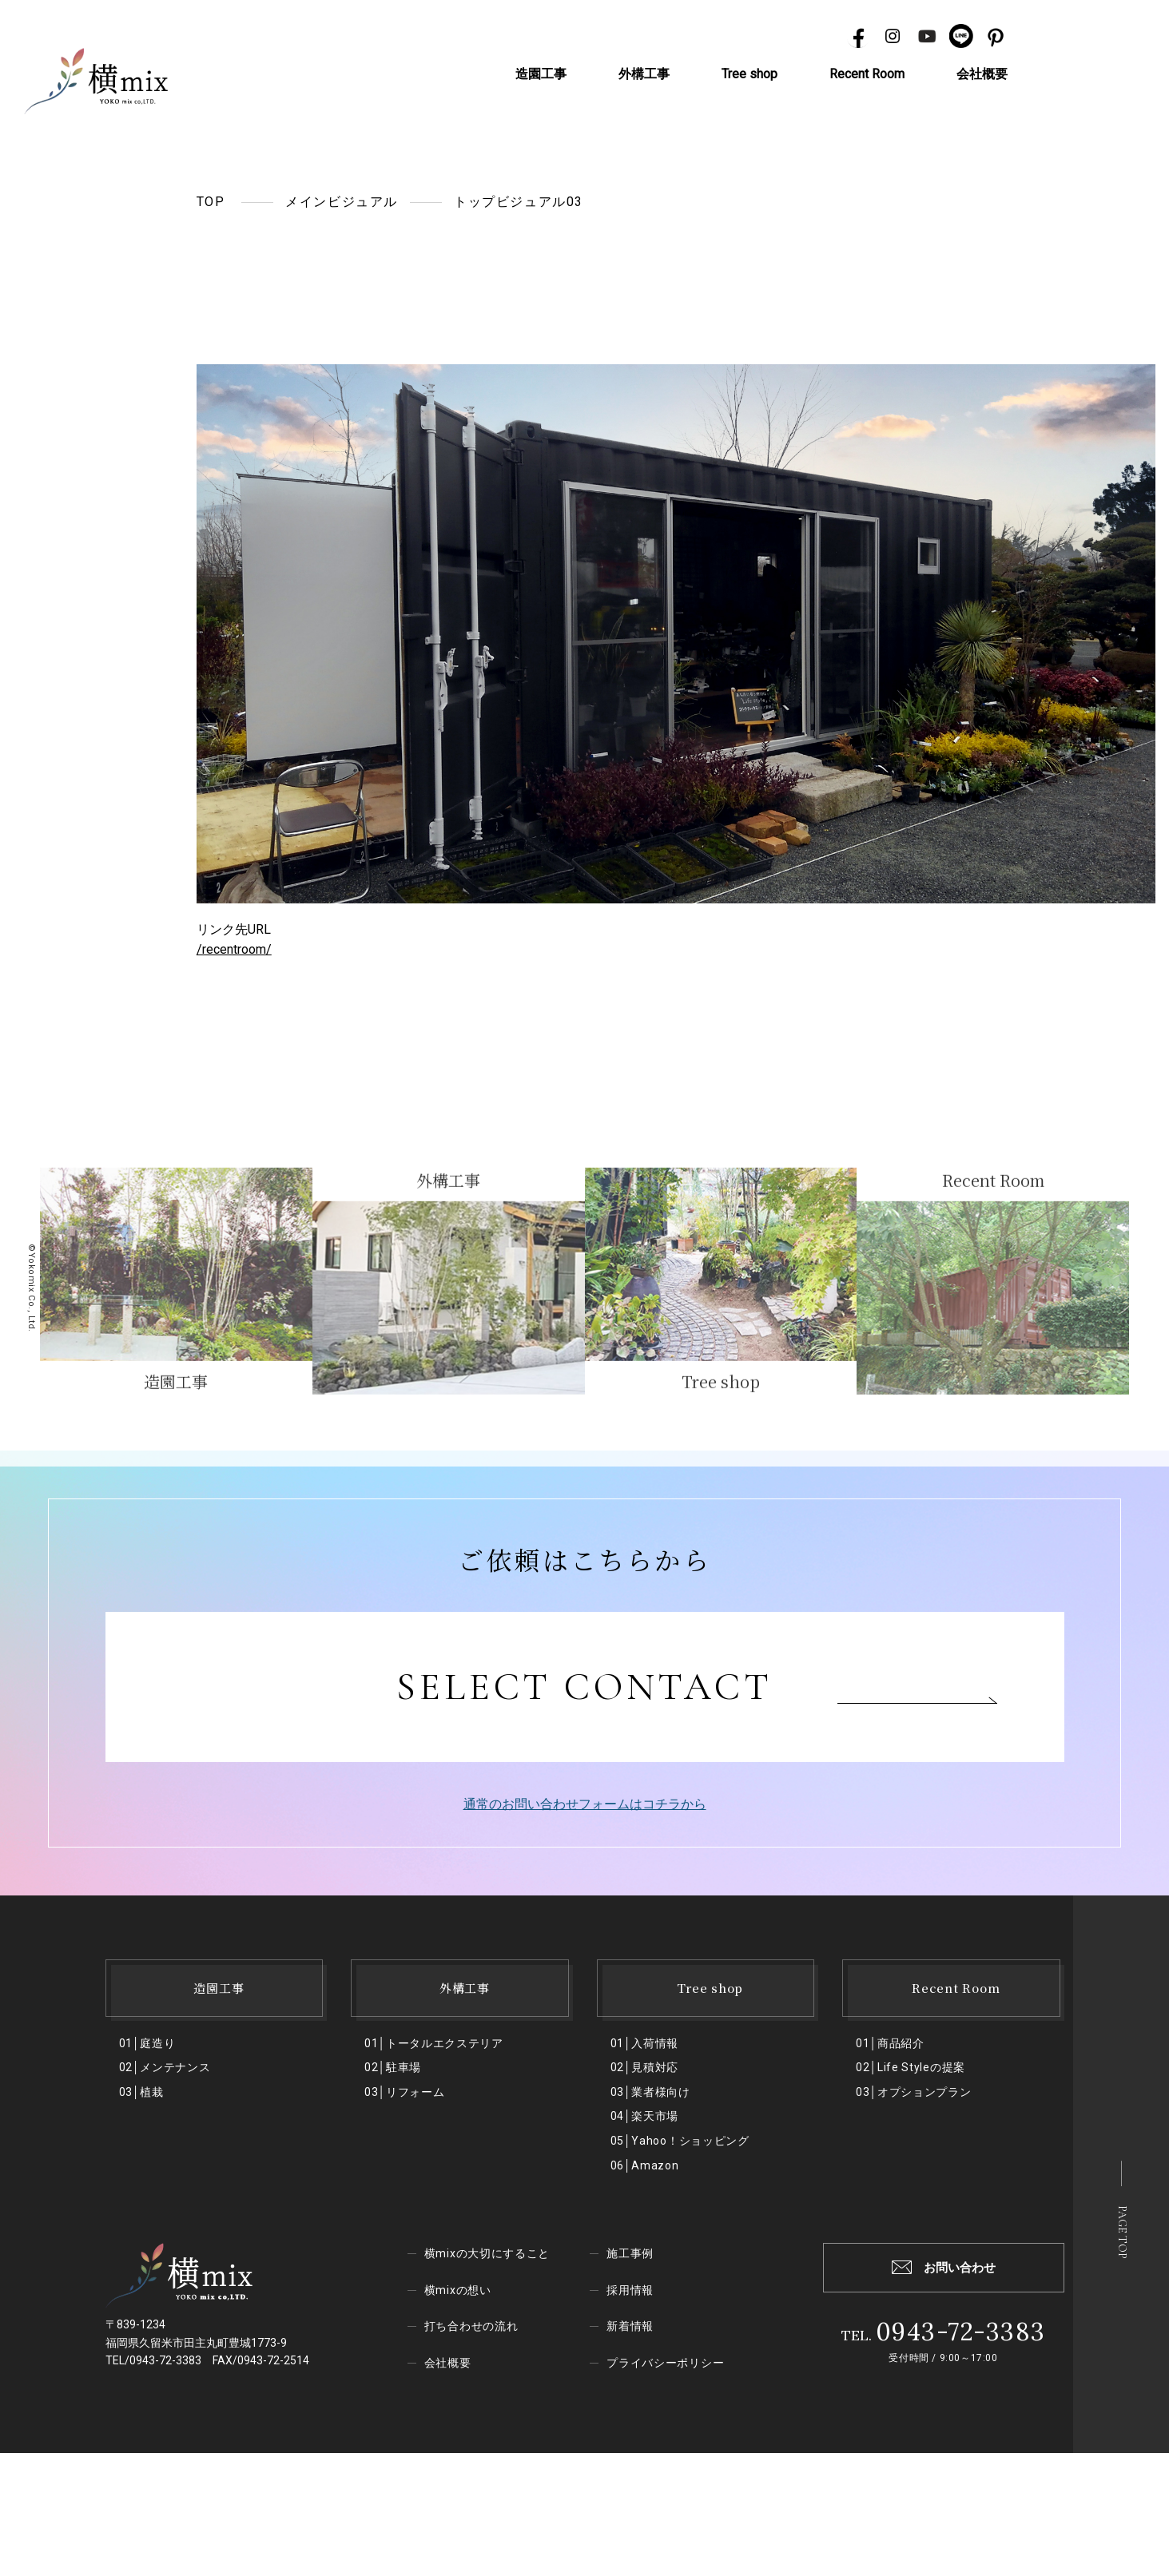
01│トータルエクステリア (433, 2043)
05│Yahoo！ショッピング (680, 2140)
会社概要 (982, 74)
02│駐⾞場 (392, 2067)
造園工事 (541, 74)
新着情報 (630, 2326)
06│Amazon (644, 2165)
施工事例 (630, 2253)
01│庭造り (147, 2043)
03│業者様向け (650, 2092)
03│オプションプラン (913, 2092)
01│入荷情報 (644, 2043)
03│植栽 (141, 2092)
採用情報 (630, 2290)
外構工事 (644, 74)
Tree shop (749, 74)
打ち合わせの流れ (471, 2326)
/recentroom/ (234, 949)
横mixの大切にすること (487, 2253)
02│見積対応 (644, 2067)
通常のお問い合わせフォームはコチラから (584, 1804)
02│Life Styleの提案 (910, 2067)
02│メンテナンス (165, 2067)
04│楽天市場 (644, 2116)
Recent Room (867, 74)
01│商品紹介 (890, 2043)
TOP (211, 201)
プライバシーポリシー (665, 2362)
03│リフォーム (404, 2092)
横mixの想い (457, 2290)
